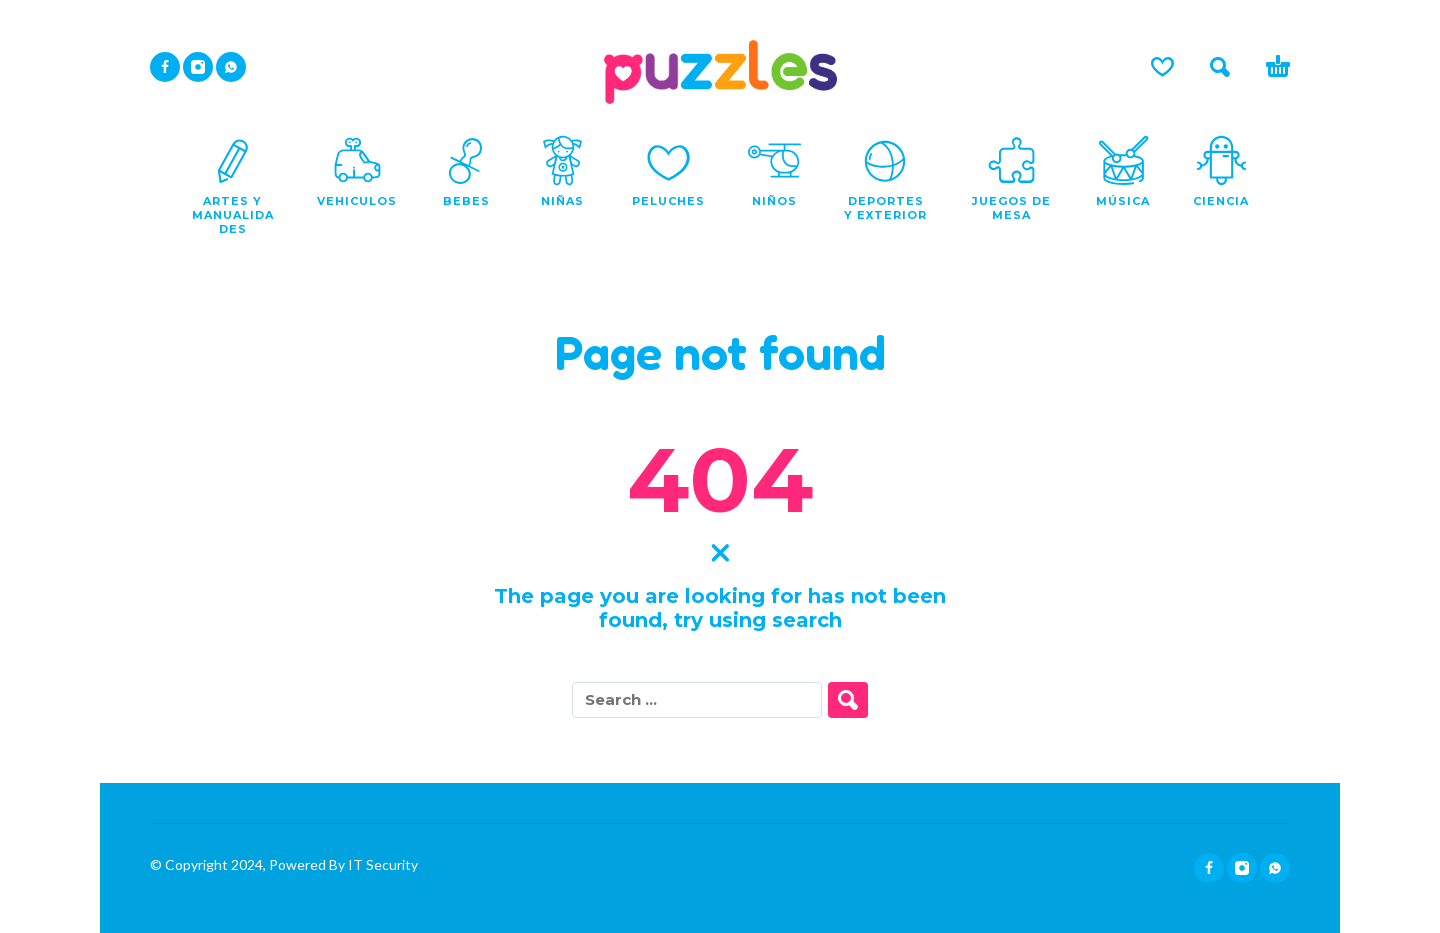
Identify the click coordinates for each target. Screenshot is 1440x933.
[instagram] (198, 67)
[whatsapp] (231, 67)
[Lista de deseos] (1162, 67)
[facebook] (165, 67)
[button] (1220, 67)
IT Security (381, 864)
